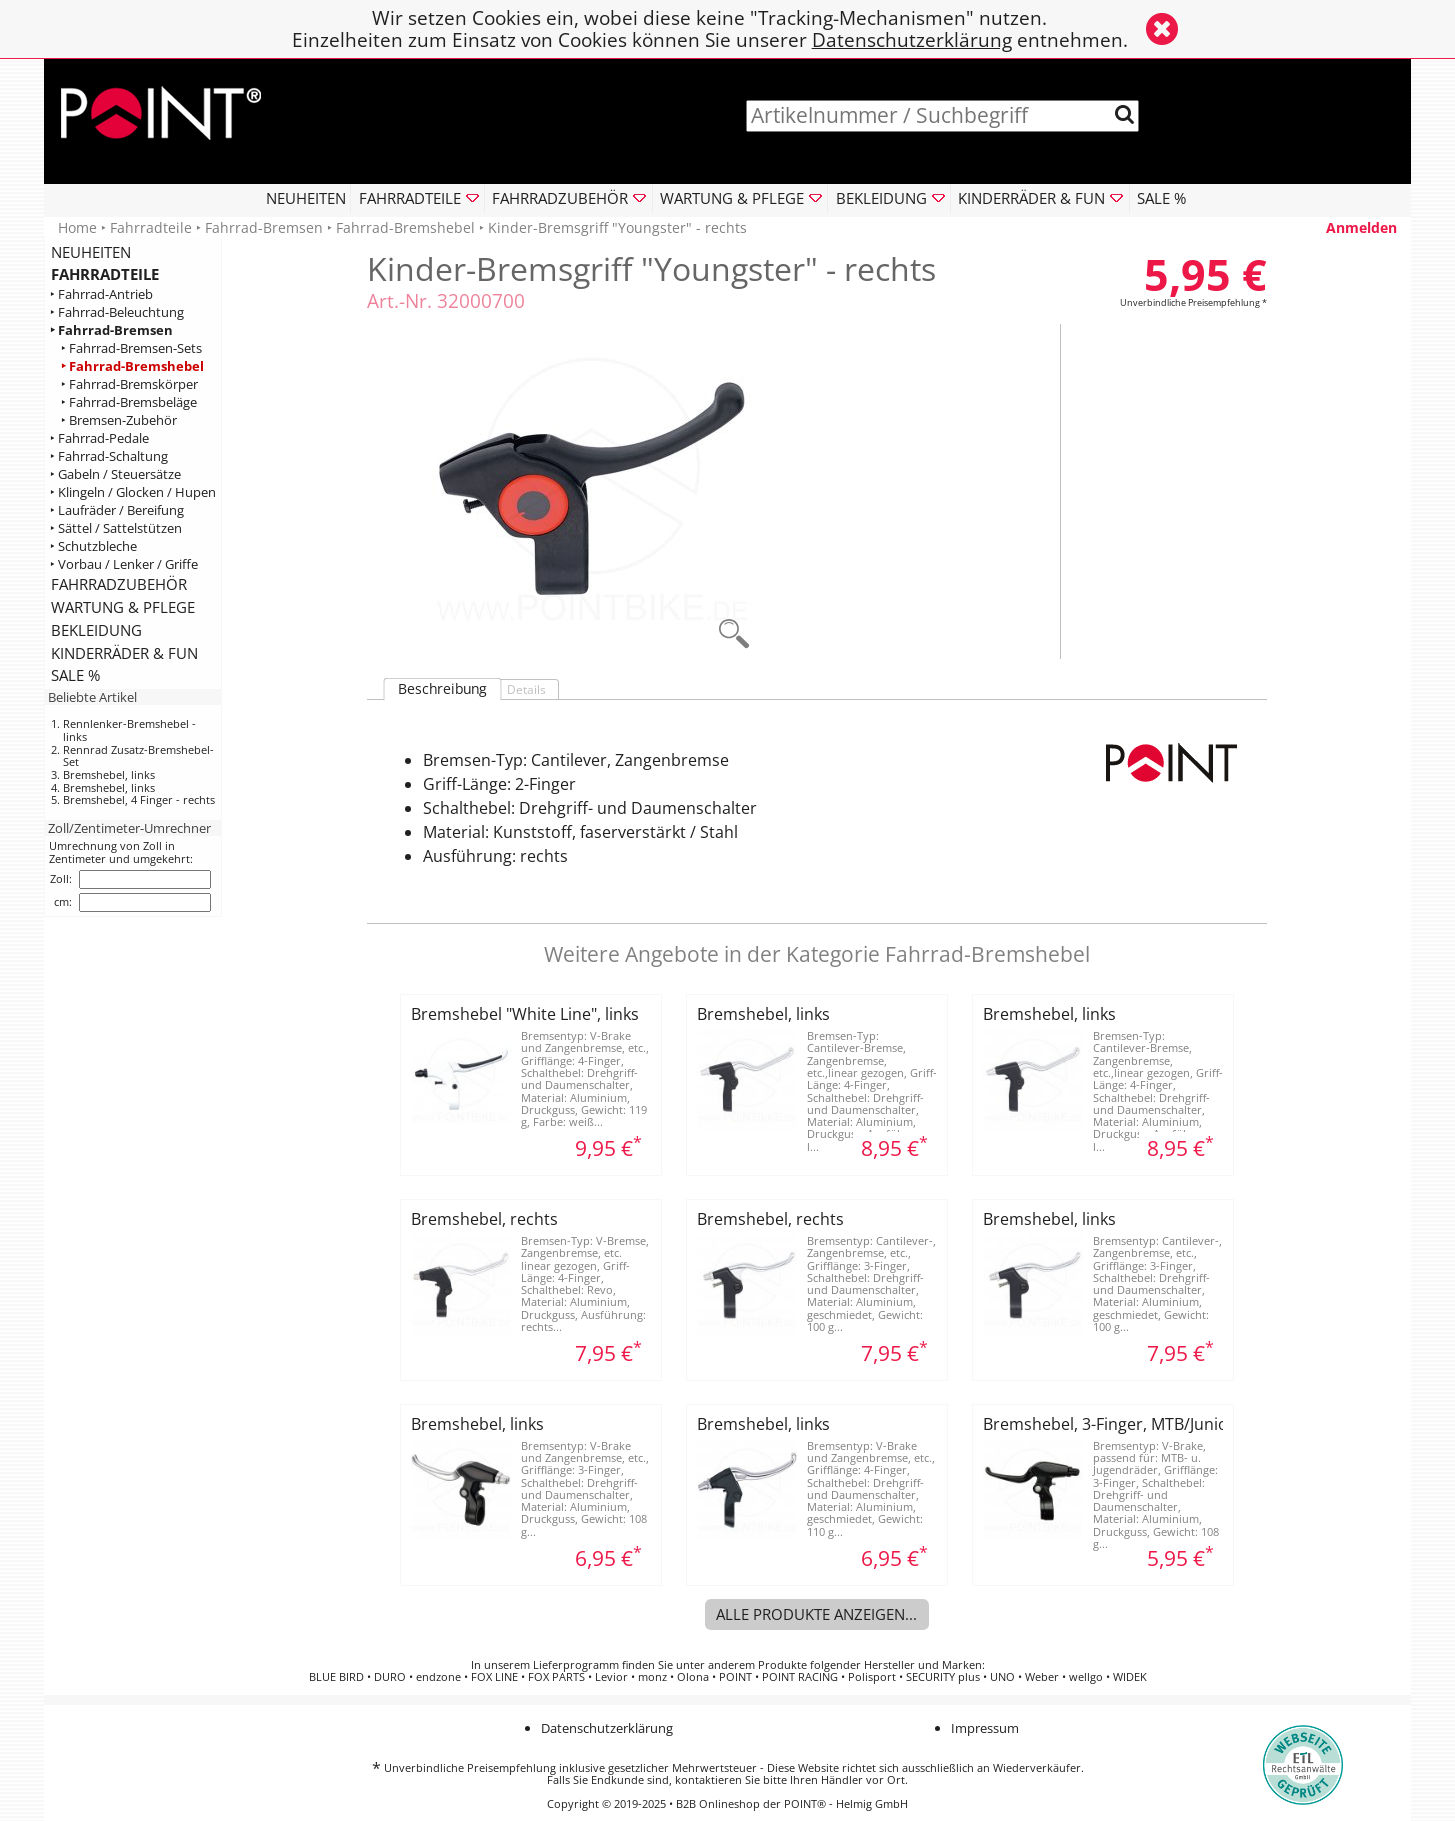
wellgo (1086, 1677)
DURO (390, 1677)
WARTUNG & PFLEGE (123, 607)
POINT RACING (800, 1677)
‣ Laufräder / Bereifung (117, 510)
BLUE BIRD (336, 1677)
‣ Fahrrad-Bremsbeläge (129, 402)
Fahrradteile (151, 227)
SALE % (1161, 198)
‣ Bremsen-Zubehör (119, 420)
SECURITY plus (943, 1677)
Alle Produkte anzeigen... (816, 1614)
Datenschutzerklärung (912, 39)
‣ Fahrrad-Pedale (99, 438)
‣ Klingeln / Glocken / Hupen (133, 492)
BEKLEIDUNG (96, 630)
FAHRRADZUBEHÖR (119, 584)
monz (652, 1677)
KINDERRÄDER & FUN (124, 653)
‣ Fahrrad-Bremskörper (129, 384)
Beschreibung (442, 689)
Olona (693, 1677)
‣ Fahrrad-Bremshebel (132, 366)
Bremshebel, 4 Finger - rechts (139, 799)
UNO (1002, 1677)
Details (526, 689)
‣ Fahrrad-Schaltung (109, 456)
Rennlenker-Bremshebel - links (129, 730)
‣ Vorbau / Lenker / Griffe (124, 564)
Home (77, 227)
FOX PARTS (556, 1677)
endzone (438, 1677)
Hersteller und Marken (923, 1665)
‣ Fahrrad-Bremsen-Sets (131, 348)
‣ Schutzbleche (93, 546)
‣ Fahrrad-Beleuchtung (117, 312)
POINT (735, 1677)
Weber (1042, 1677)
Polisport (872, 1677)
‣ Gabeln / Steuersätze (115, 474)
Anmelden (1361, 227)
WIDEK (1130, 1677)
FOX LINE (494, 1677)
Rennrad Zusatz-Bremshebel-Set (138, 756)
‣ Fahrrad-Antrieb (101, 294)
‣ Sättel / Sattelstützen (116, 528)
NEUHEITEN (306, 198)
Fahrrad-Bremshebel (405, 227)
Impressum (985, 1728)
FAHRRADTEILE (105, 274)
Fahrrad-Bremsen (264, 227)
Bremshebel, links (109, 774)
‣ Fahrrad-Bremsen (111, 330)
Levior (611, 1677)
